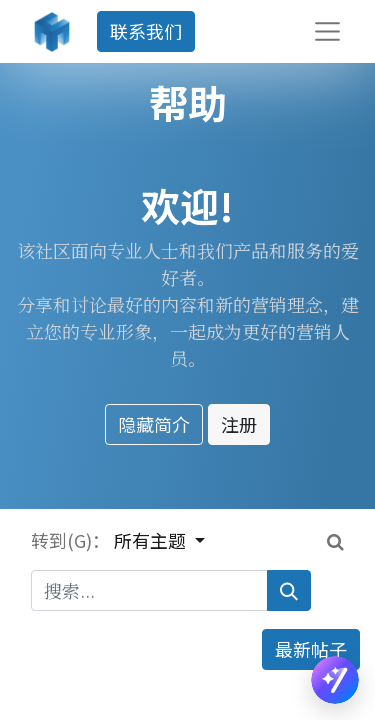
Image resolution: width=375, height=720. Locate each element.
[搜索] (289, 590)
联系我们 (146, 31)
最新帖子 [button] (311, 649)
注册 (239, 424)
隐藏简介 (154, 424)
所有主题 (152, 540)
